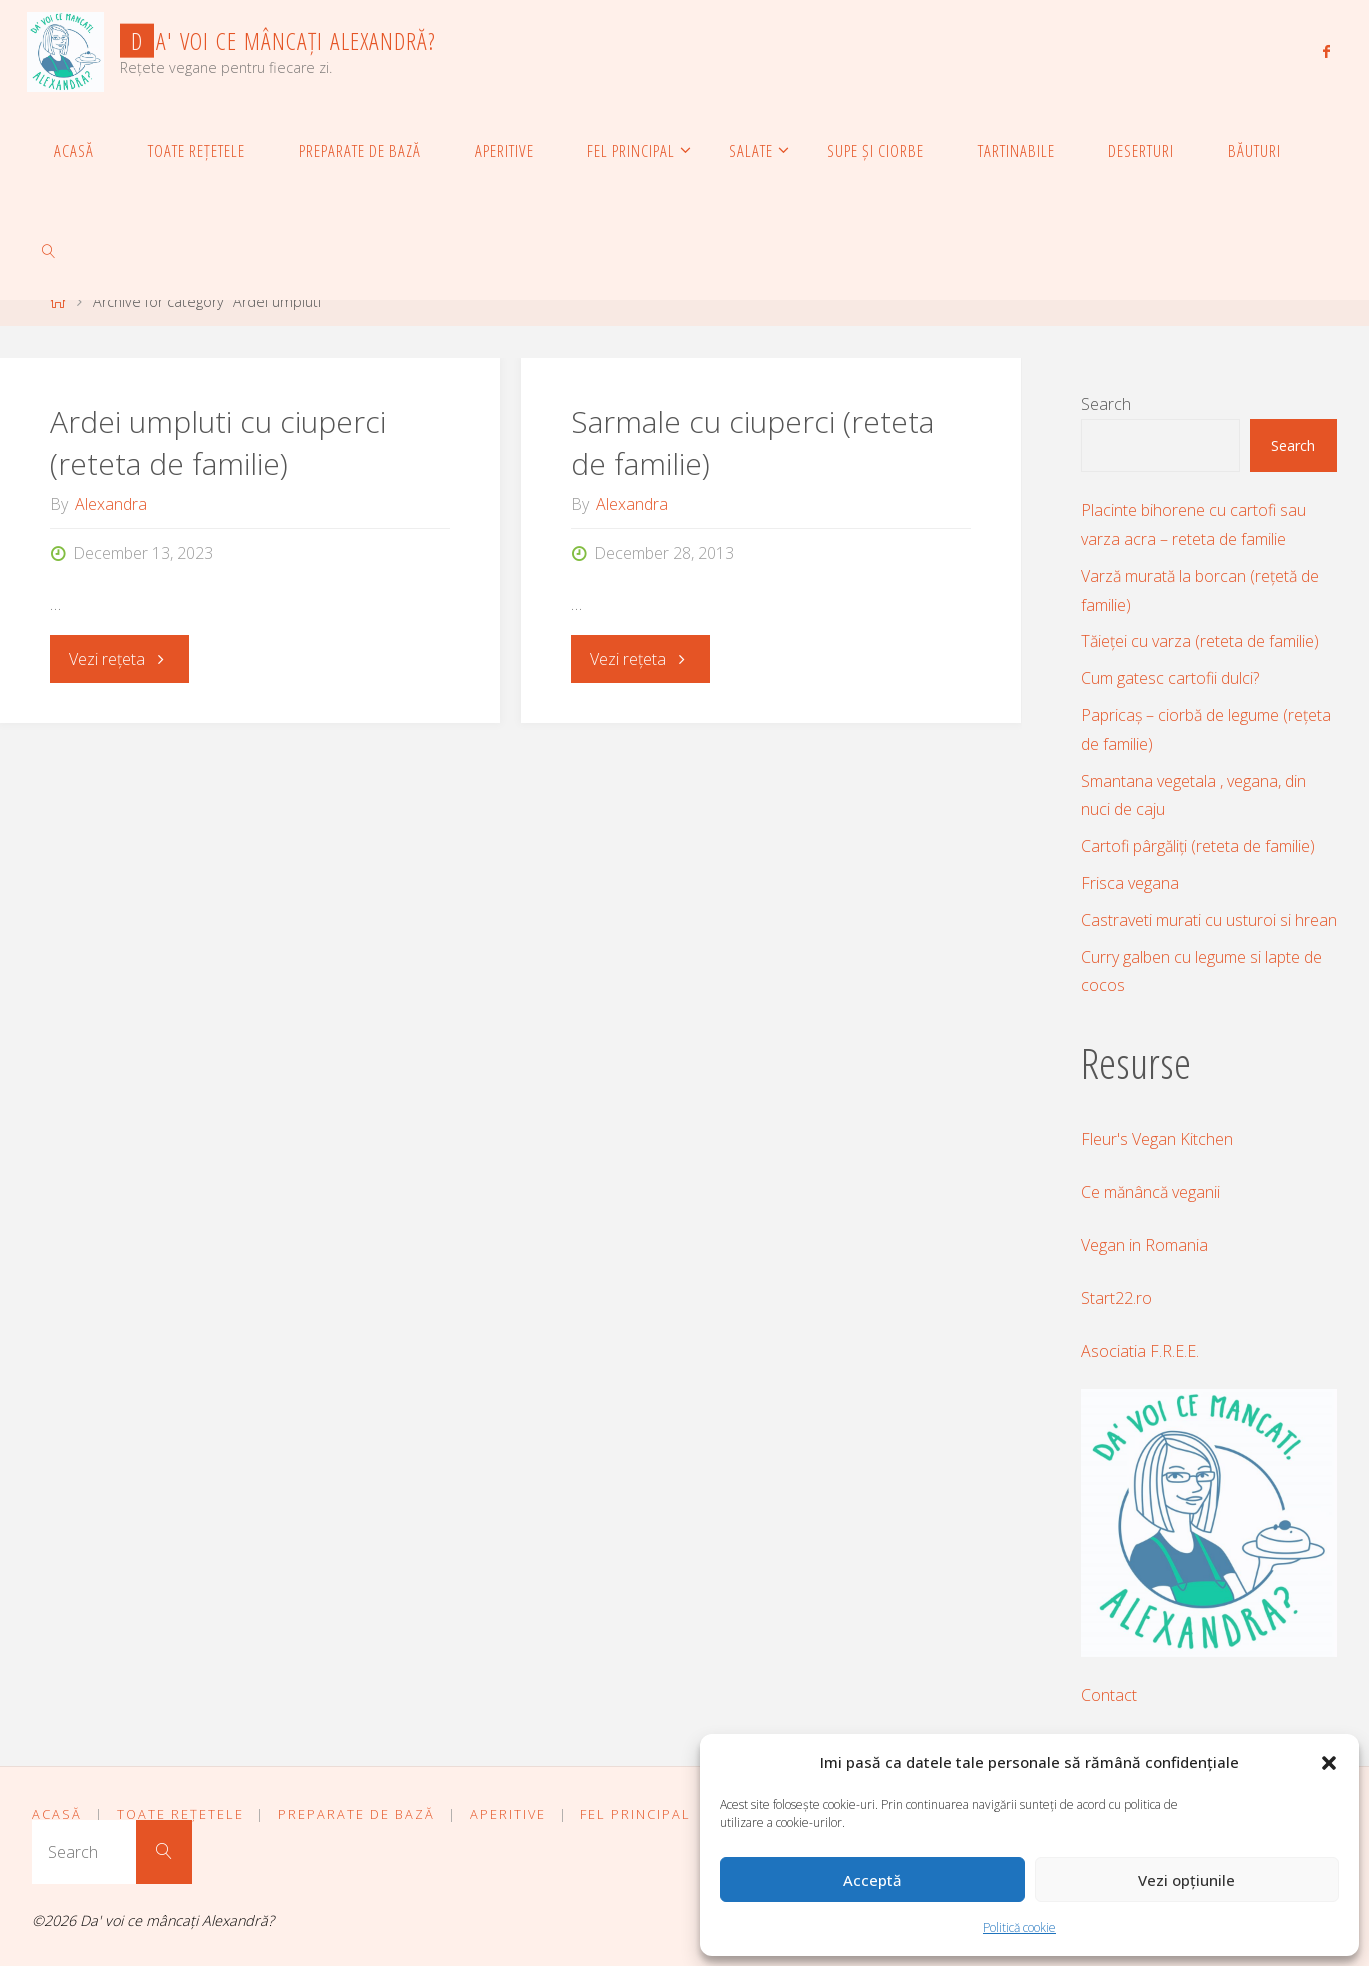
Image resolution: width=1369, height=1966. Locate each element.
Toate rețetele (180, 1814)
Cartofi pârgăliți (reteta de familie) (1198, 846)
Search (1106, 404)
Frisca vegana (1130, 883)
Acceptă (872, 1880)
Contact (1109, 1695)
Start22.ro (1116, 1298)
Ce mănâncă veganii (1150, 1192)
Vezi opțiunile (1186, 1880)
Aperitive (508, 1814)
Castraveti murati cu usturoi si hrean (1209, 920)
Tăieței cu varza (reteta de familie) (1200, 641)
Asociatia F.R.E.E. (1140, 1351)
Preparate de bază (356, 1814)
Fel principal (635, 1814)
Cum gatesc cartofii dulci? (1170, 678)
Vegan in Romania (1144, 1245)
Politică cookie (1019, 1927)
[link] (49, 250)
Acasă (57, 1814)
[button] (1329, 1763)
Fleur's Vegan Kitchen (1157, 1139)
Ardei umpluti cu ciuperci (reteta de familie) (218, 442)
